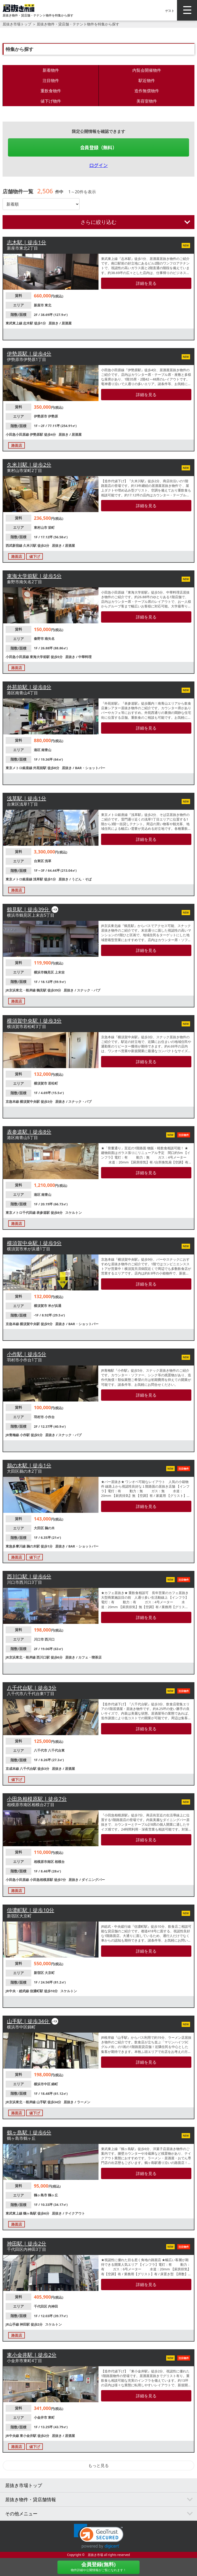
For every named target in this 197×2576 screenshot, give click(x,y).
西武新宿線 (14, 545)
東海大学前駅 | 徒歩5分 (34, 575)
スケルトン (73, 1212)
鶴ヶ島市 (41, 2195)
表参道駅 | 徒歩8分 (29, 1131)
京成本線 (13, 1768)
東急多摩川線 (16, 1546)
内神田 (53, 2306)
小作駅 (25, 1435)
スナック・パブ (88, 990)
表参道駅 (43, 1212)
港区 (37, 750)
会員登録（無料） (98, 147)
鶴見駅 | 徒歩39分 (29, 909)
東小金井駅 (28, 2435)
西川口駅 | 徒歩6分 (29, 1576)
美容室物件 (146, 101)
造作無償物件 (146, 91)
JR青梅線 (13, 1435)
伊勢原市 (41, 416)
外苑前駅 (40, 768)
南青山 (46, 750)
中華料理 (85, 656)
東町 (51, 2417)
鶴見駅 (41, 990)
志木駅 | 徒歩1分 (26, 242)
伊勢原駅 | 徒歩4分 (29, 353)
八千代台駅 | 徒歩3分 (31, 1687)
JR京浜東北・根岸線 (21, 990)
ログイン (98, 165)
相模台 (60, 1861)
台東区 (39, 861)
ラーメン (83, 2102)
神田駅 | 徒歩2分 (26, 2243)
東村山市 (41, 527)
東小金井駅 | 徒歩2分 (31, 2354)
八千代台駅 (28, 1768)
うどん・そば (82, 879)
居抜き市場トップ (17, 24)
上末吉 (60, 972)
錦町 (54, 2084)
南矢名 (50, 638)
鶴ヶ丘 (53, 2195)
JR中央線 (13, 2435)
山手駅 (41, 2102)
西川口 (50, 1639)
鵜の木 (50, 1528)
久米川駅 (30, 545)
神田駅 (25, 2324)
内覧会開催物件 (146, 70)
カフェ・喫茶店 (90, 1657)
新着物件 (51, 70)
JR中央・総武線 (18, 1991)
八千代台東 (56, 1750)
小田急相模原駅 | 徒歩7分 (37, 1798)
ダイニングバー (93, 1879)
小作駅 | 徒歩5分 (26, 1354)
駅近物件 (147, 80)
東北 (48, 305)
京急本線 (13, 1101)
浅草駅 (38, 879)
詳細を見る (146, 283)
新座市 (39, 305)
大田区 (39, 1528)
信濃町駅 (37, 1991)
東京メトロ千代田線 (21, 1212)
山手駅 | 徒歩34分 (29, 2021)
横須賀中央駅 (30, 1101)
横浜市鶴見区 (44, 972)
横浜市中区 (42, 2084)
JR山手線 (13, 2324)
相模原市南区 (44, 1861)
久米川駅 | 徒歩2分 (29, 464)
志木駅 (28, 323)
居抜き (53, 323)
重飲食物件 (51, 91)
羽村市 (39, 1417)
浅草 (48, 861)
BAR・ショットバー (90, 768)
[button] (98, 2536)
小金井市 (41, 2417)
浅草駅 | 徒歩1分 (26, 798)
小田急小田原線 (18, 434)
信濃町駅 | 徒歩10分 (30, 1910)
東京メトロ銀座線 (19, 768)
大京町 (50, 1972)
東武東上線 (14, 323)
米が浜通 (54, 1305)
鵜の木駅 (33, 1546)
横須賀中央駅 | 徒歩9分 (34, 1243)
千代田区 (41, 2306)
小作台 (50, 1417)
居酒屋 (67, 323)
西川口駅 (43, 1657)
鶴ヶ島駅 (30, 2213)
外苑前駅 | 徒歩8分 (29, 687)
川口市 (39, 1639)
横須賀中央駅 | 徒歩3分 (34, 1020)
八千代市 (41, 1750)
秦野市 (39, 638)
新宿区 (39, 1972)
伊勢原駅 (37, 434)
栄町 (51, 527)
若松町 (53, 1083)
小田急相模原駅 (42, 1879)
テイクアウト (75, 2213)
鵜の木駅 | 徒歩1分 (29, 1465)
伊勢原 (53, 416)
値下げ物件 (51, 101)
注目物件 (51, 80)
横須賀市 (41, 1083)
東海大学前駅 (40, 656)
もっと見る (98, 2465)
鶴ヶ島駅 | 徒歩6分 (29, 2132)
